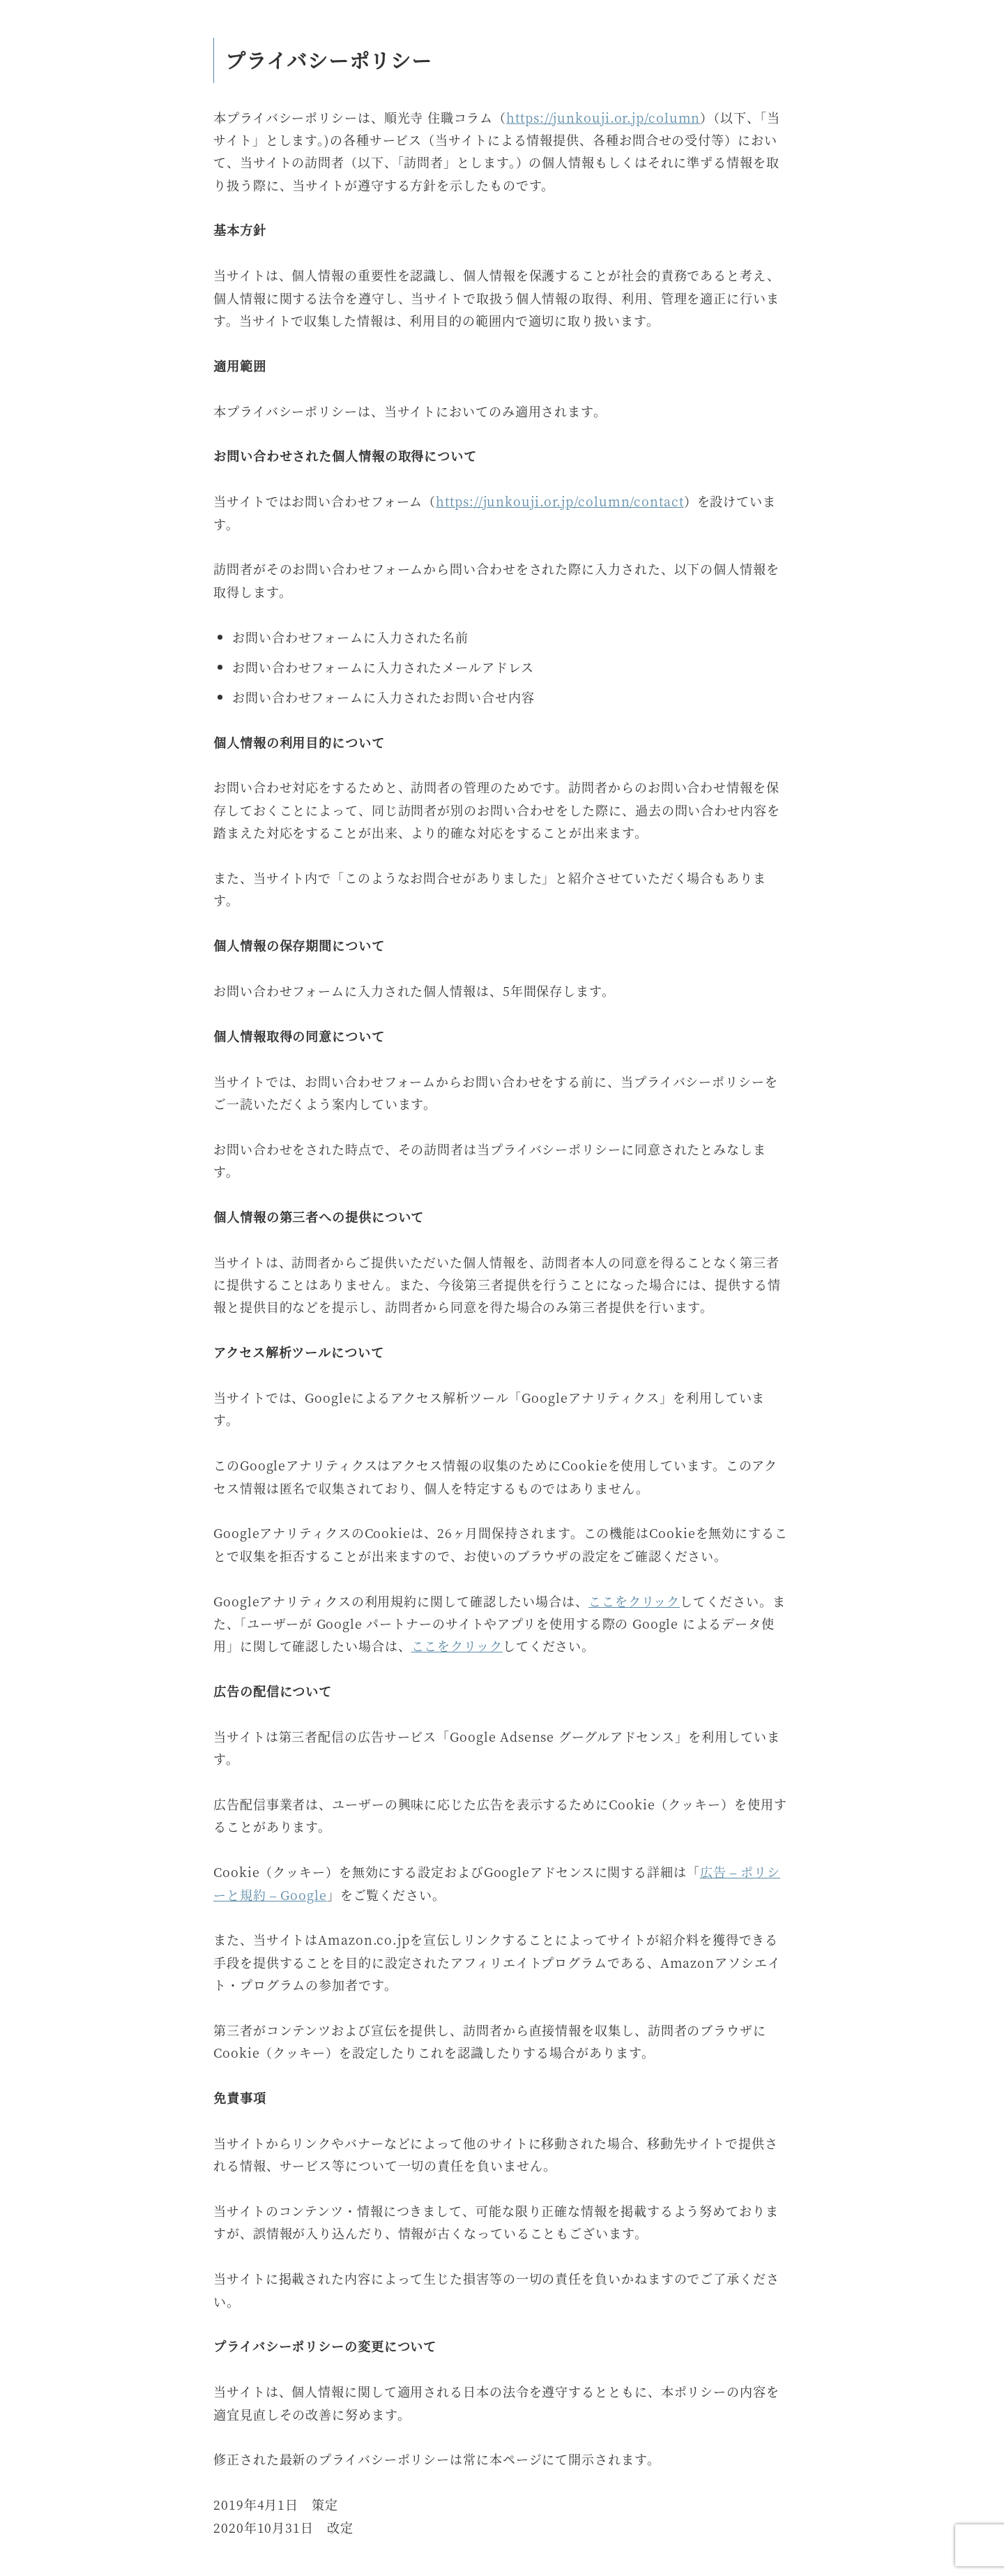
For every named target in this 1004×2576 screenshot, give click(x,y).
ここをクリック (634, 1601)
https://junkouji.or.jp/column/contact (559, 501)
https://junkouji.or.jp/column (603, 117)
